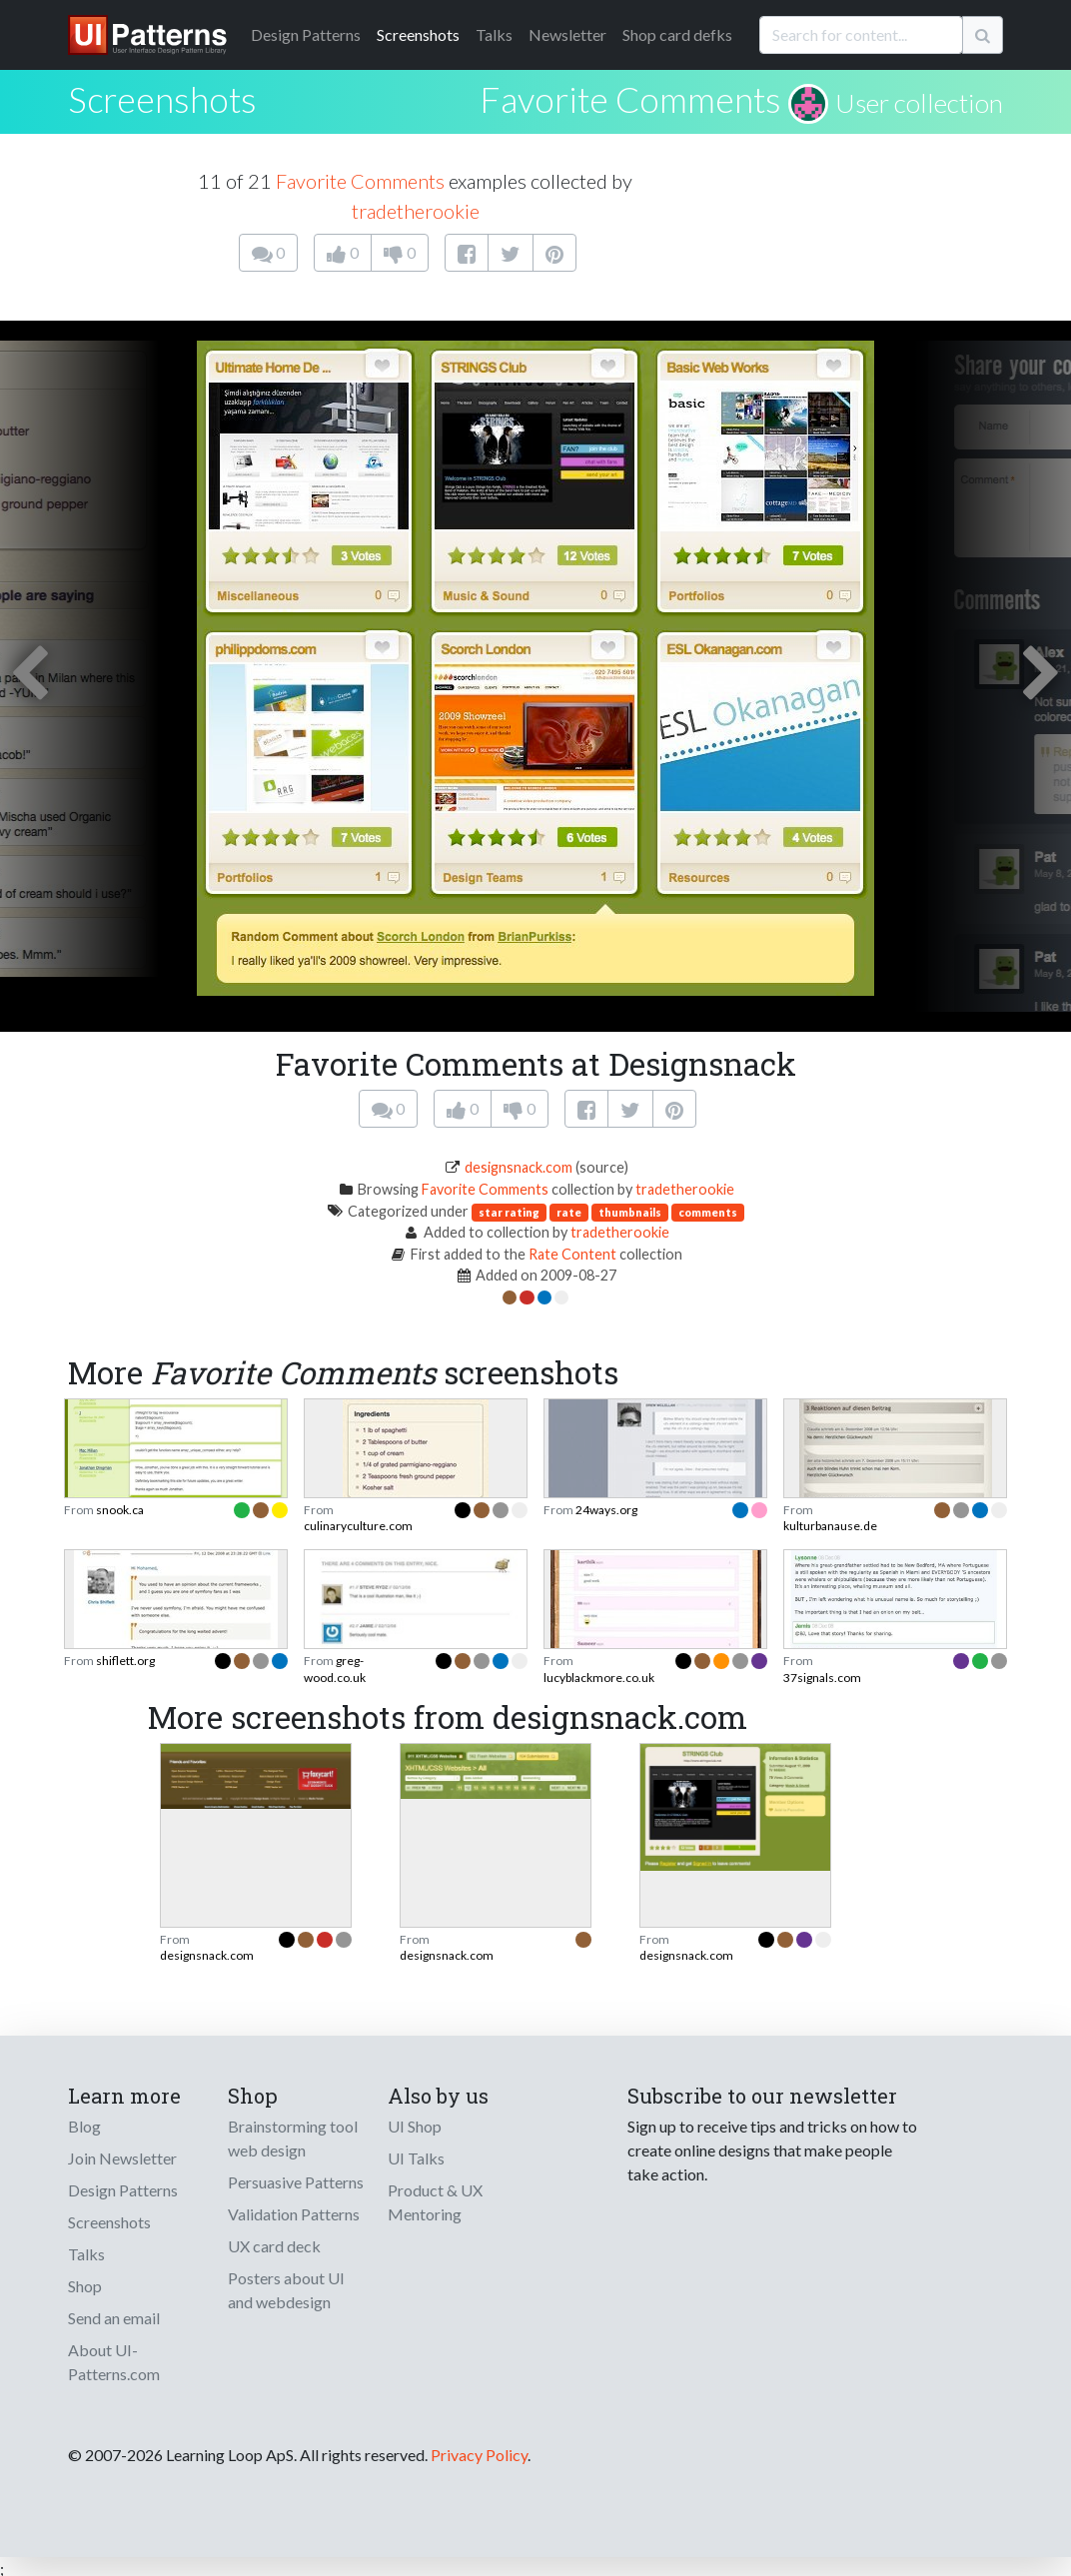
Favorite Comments (630, 99)
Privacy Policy (479, 2454)
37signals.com (822, 1677)
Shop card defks (677, 34)
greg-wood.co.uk (335, 1668)
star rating (509, 1212)
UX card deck (274, 2245)
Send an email (114, 2317)
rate (568, 1212)
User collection (919, 103)
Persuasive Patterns (296, 2181)
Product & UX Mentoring (435, 2201)
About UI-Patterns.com (114, 2361)
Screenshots (418, 34)
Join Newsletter (122, 2157)
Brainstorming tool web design (293, 2138)
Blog (84, 2126)
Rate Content (572, 1254)
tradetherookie (416, 211)
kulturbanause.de (830, 1525)
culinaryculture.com (358, 1525)
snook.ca (120, 1509)
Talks (494, 34)
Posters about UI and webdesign (286, 2289)
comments (707, 1212)
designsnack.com (518, 1167)
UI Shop (415, 2126)
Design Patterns (123, 2189)
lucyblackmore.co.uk (598, 1677)
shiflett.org (125, 1660)
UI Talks (416, 2157)
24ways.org (606, 1509)
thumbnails (629, 1212)
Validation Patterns (294, 2213)
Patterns (306, 34)
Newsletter (567, 34)
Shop (85, 2285)
